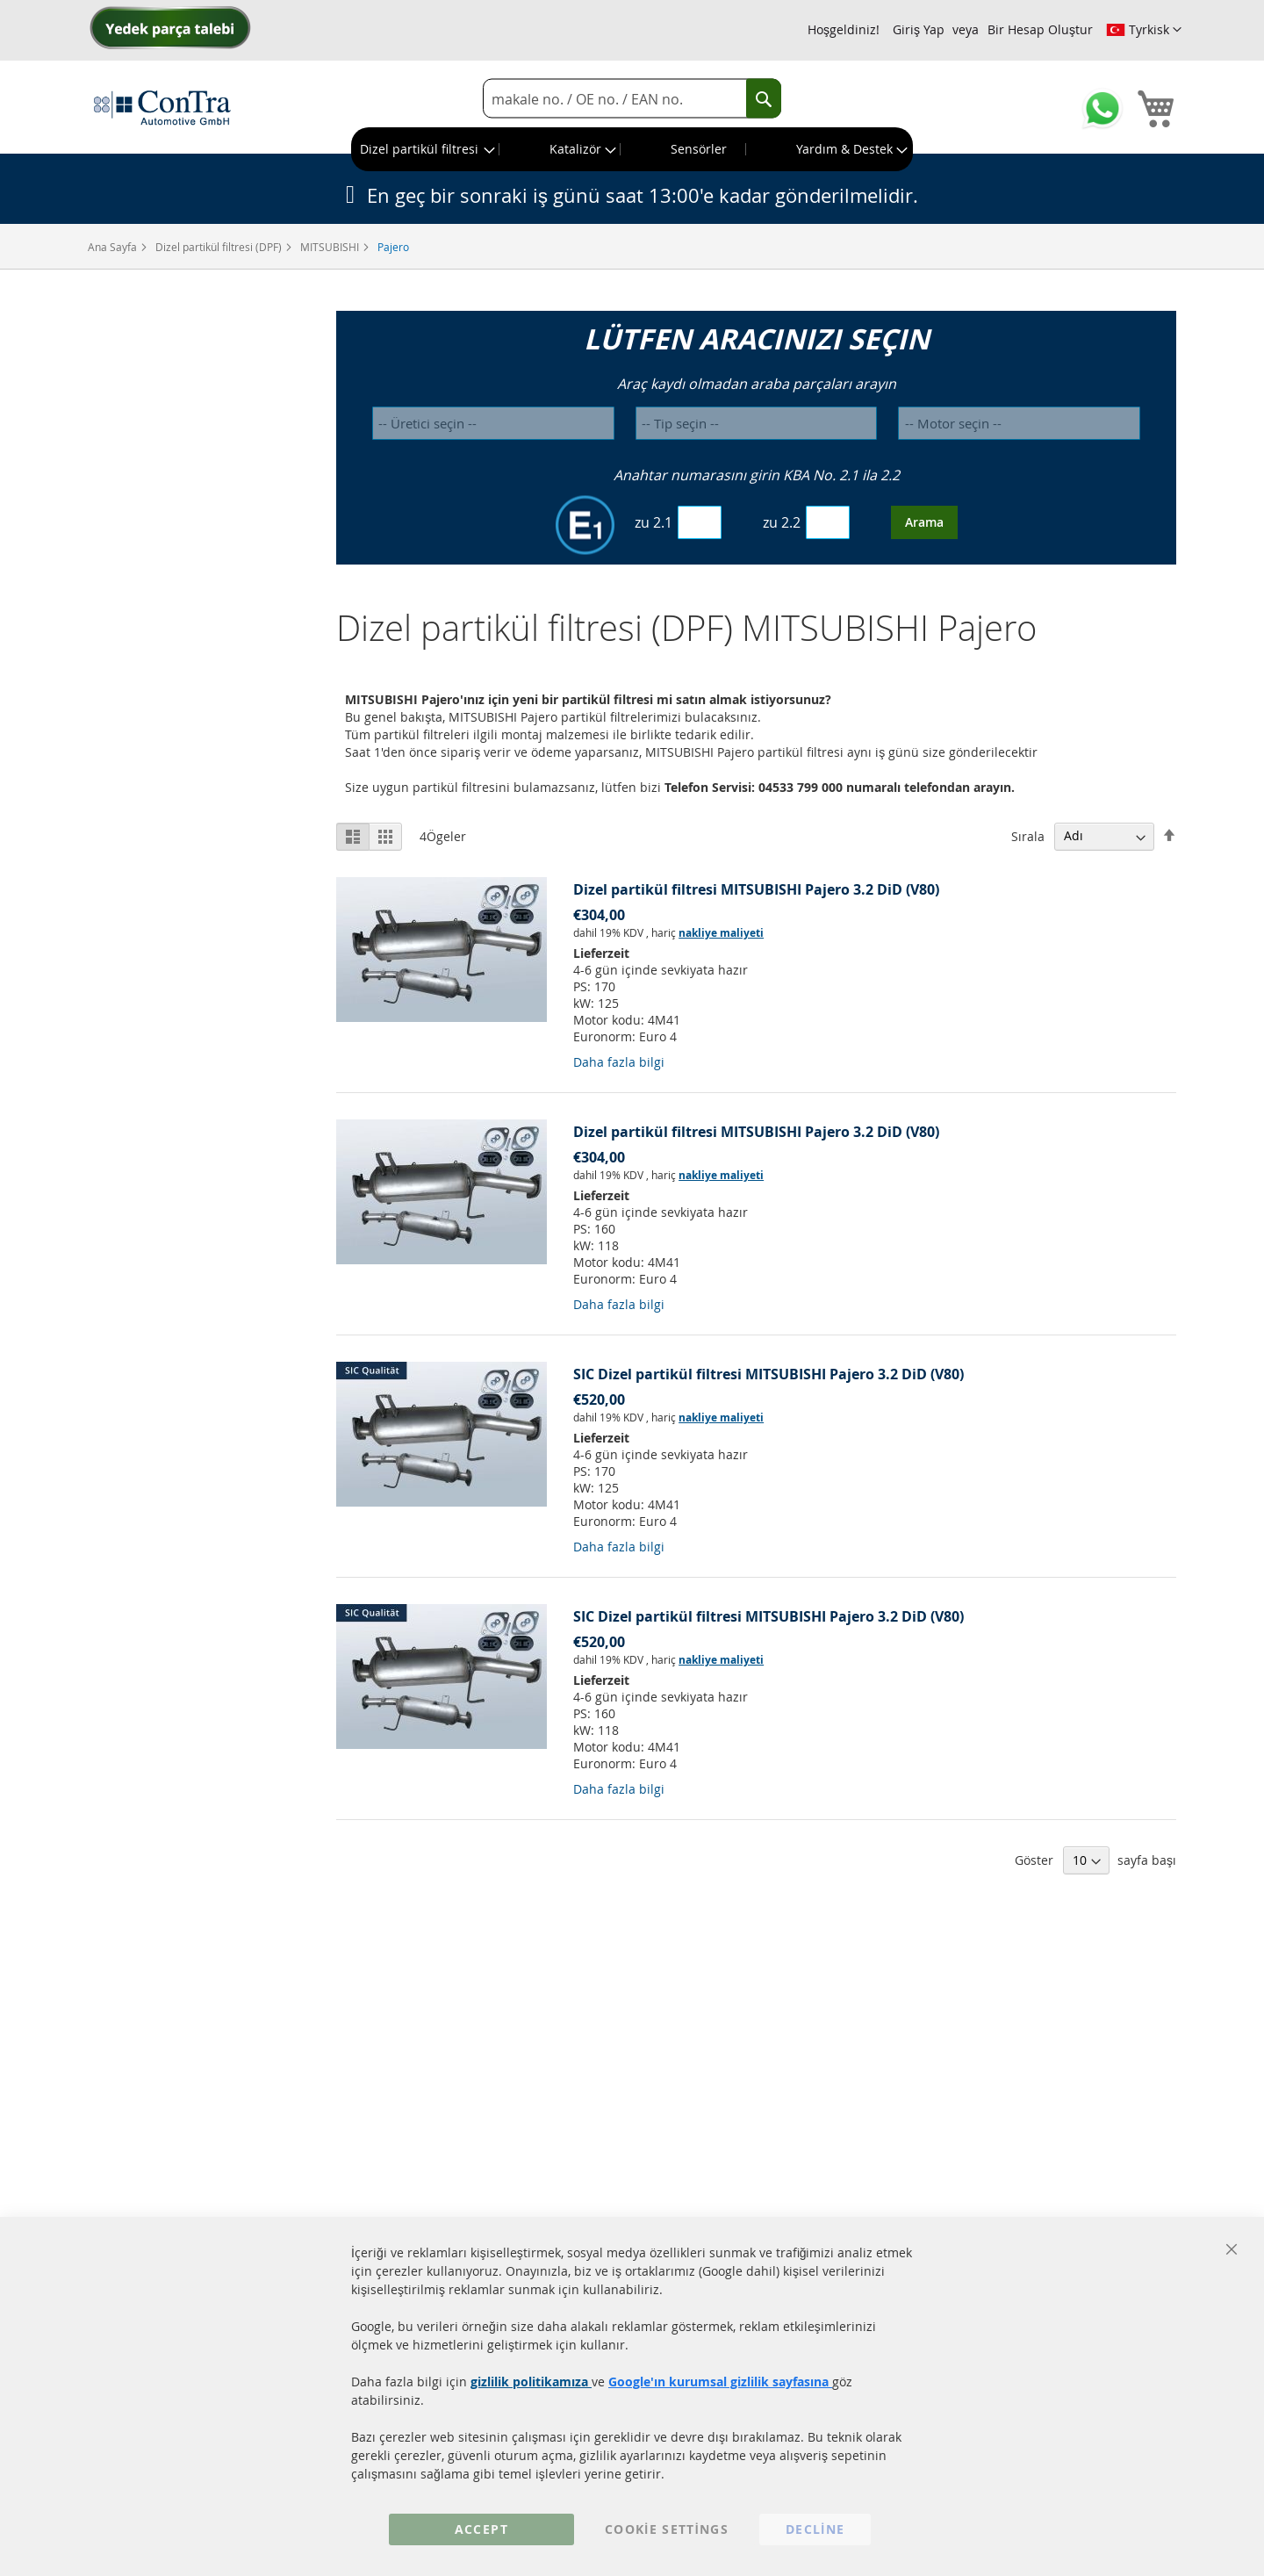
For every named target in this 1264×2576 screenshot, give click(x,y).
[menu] (632, 149)
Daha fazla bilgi (618, 1062)
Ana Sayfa (114, 247)
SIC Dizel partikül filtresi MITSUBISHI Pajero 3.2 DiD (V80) (768, 1374)
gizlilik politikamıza (531, 2381)
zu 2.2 (782, 522)
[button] (1143, 30)
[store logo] (162, 107)
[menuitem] (425, 149)
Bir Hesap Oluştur (1040, 29)
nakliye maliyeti (721, 932)
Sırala (1028, 835)
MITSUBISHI (331, 247)
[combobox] (632, 99)
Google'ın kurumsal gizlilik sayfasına (720, 2381)
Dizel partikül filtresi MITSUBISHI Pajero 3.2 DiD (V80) (756, 889)
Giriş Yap (918, 29)
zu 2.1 (653, 522)
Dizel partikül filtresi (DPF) (219, 247)
